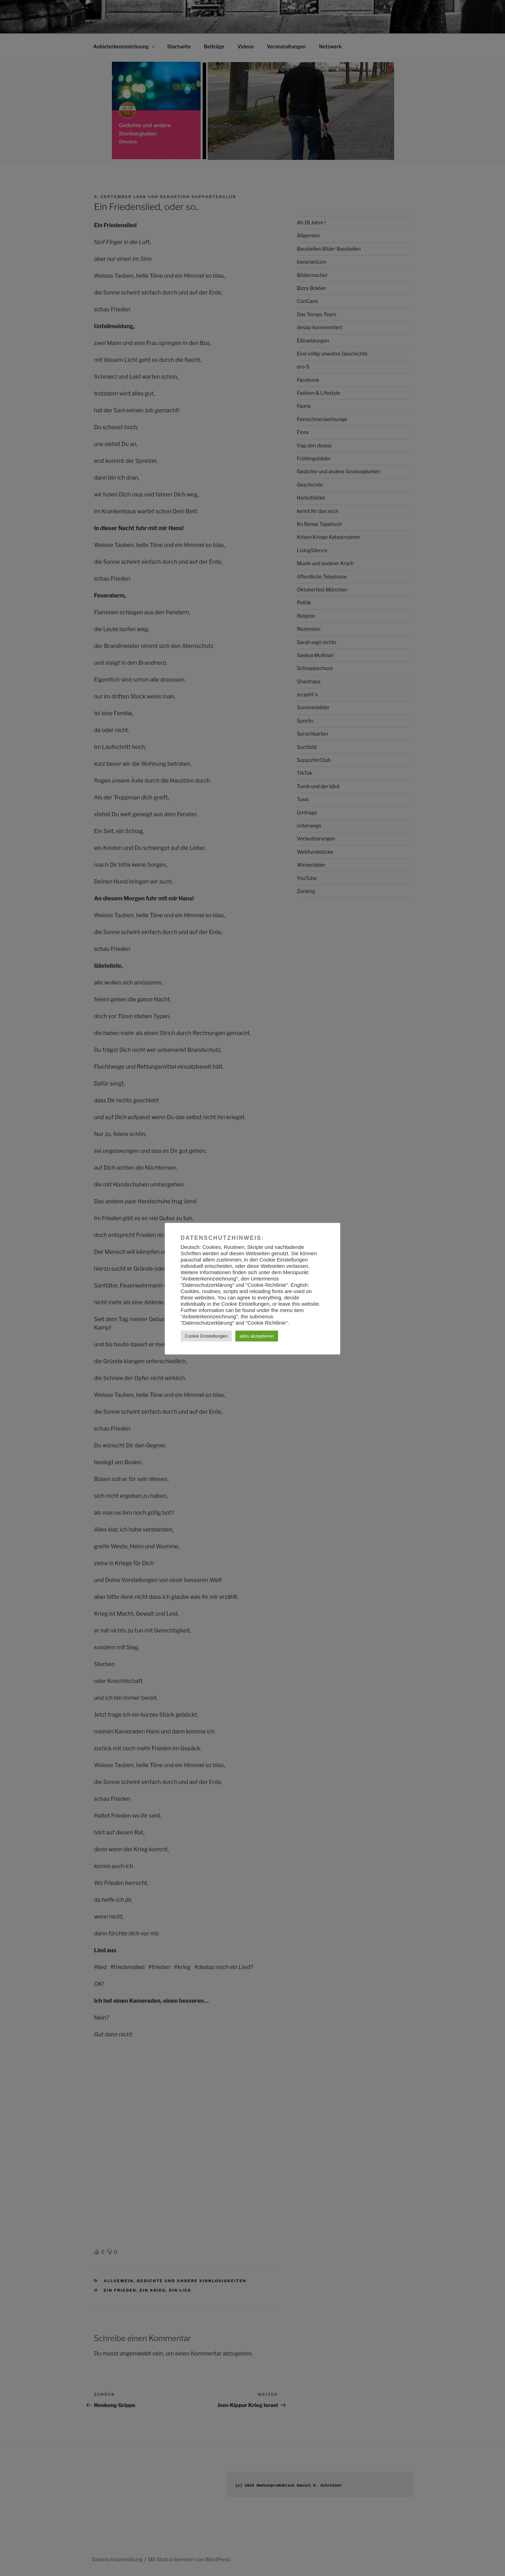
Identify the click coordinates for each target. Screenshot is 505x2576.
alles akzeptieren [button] (257, 1336)
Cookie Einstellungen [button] (206, 1336)
